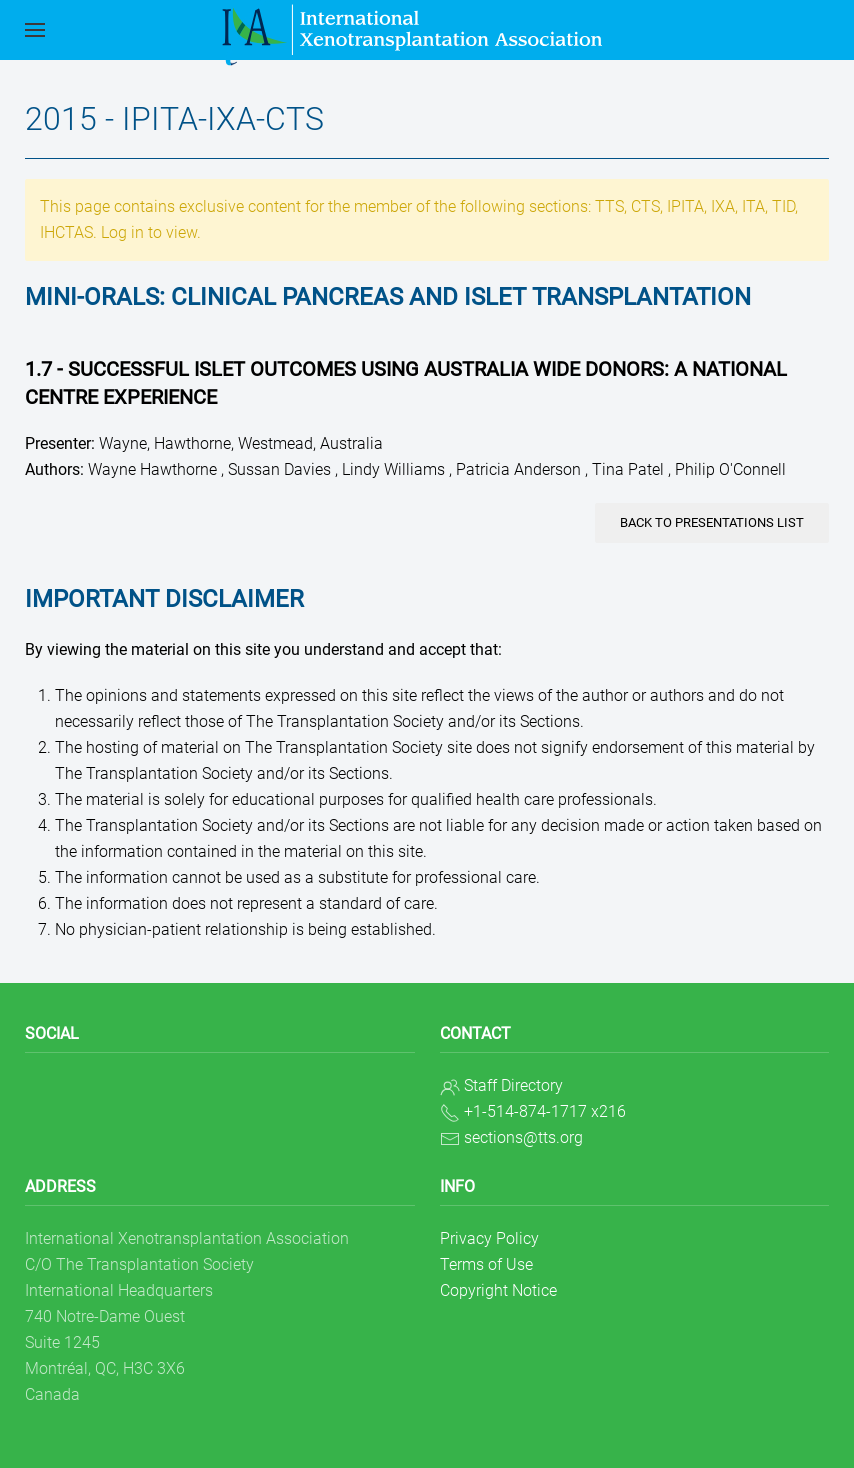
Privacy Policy (489, 1238)
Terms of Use (486, 1264)
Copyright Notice (498, 1290)
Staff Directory (513, 1085)
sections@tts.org (523, 1137)
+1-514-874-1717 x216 (545, 1111)
